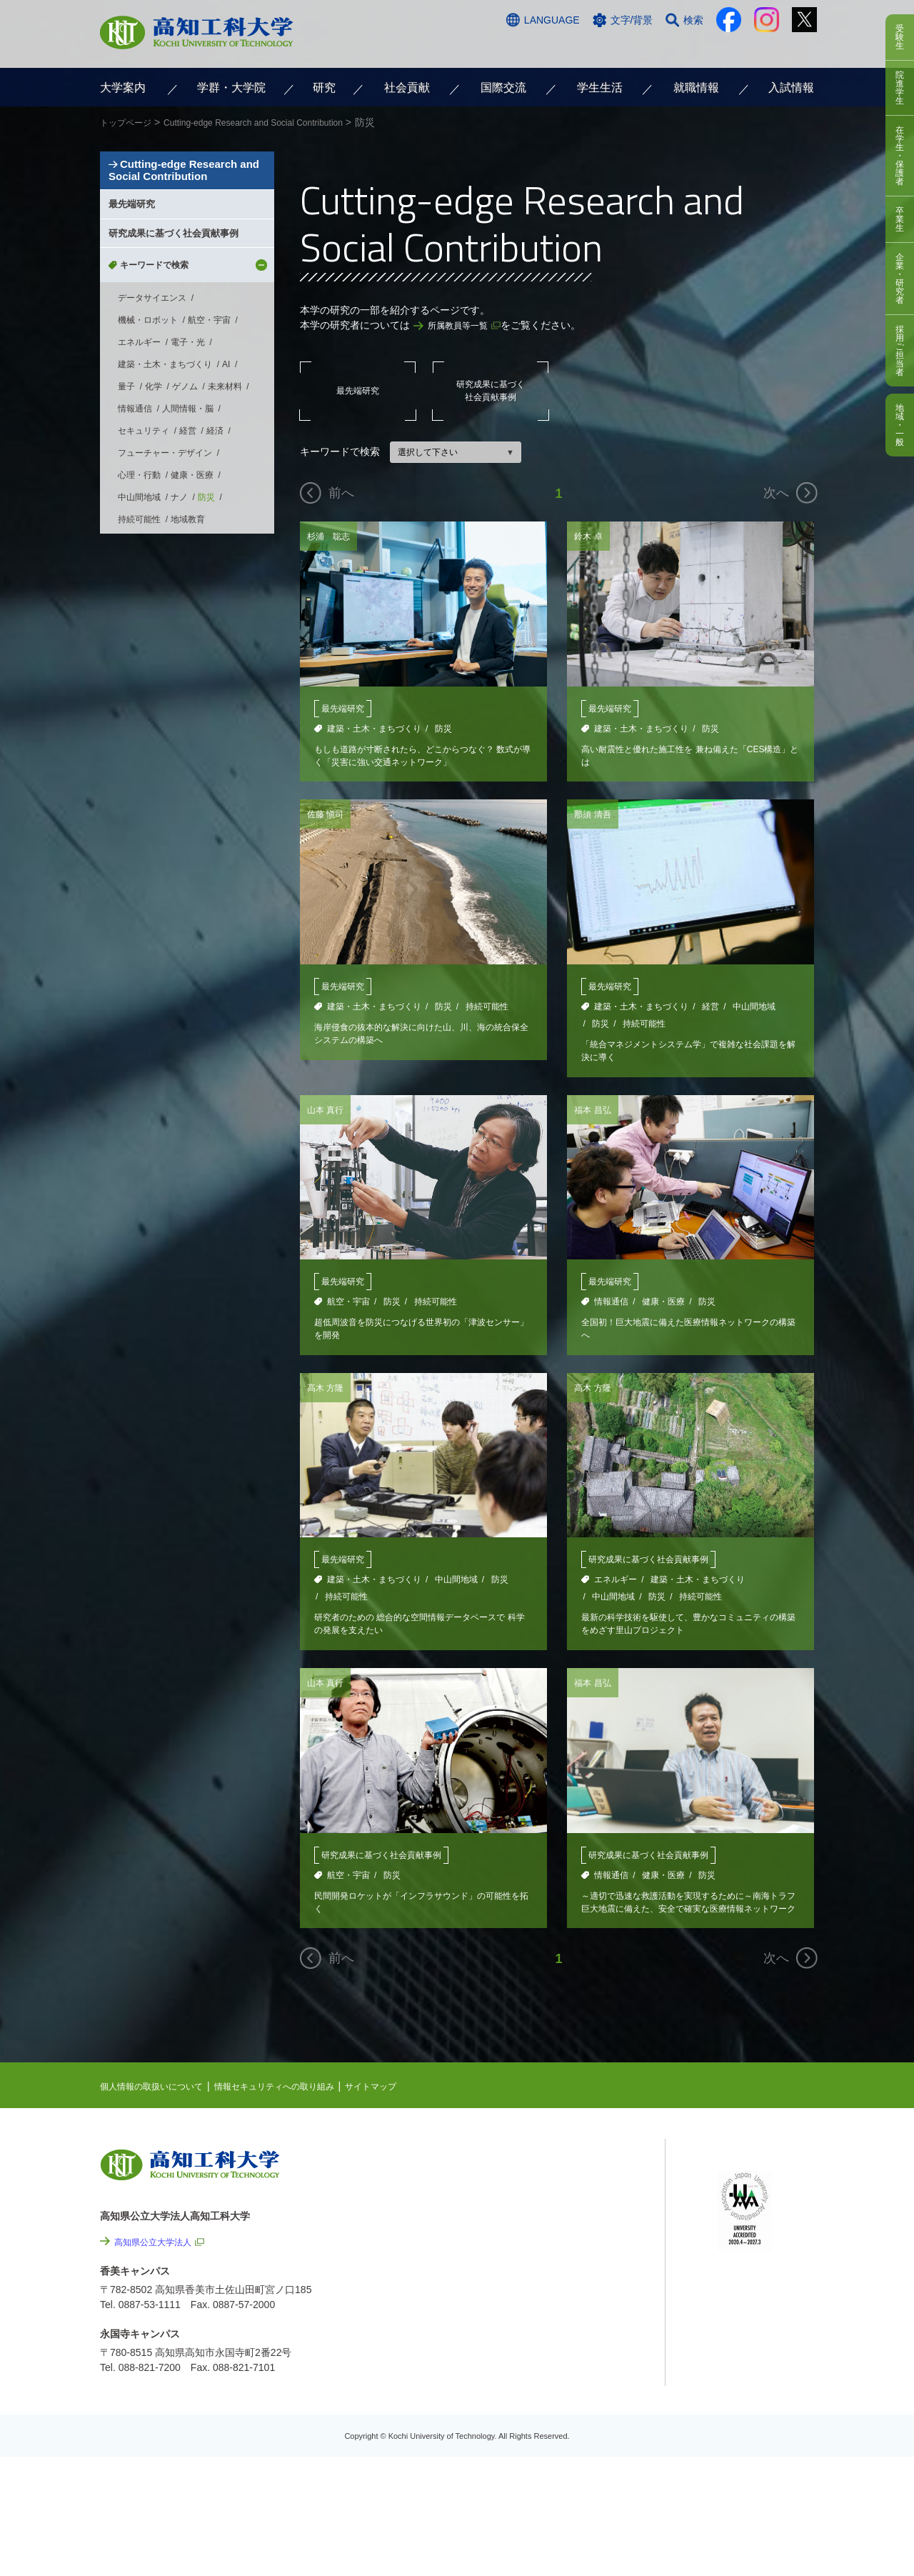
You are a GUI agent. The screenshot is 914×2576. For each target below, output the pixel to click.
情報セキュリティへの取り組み (301, 2106)
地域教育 (188, 631)
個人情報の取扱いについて (160, 2106)
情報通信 (611, 1310)
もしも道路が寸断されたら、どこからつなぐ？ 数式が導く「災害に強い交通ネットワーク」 (419, 757)
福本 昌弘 (595, 1117)
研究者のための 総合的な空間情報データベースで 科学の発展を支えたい (420, 1638)
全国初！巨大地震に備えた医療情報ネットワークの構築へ (686, 1339)
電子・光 (188, 454)
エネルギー (615, 1592)
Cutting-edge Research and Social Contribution (184, 208)
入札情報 (578, 2481)
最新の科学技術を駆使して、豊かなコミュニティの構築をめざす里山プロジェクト (686, 1638)
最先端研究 (358, 390)
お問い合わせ (605, 48)
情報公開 (578, 2365)
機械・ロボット (148, 432)
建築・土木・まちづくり (374, 729)
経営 (710, 1011)
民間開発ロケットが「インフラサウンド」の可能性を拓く (419, 1920)
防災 (443, 729)
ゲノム (185, 499)
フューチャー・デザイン (165, 565)
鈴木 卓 (590, 535)
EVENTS (557, 2206)
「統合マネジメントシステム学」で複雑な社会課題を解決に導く (686, 1057)
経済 (215, 543)
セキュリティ (143, 543)
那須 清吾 (595, 818)
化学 (153, 499)
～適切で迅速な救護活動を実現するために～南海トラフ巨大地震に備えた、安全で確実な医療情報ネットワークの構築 (686, 1921)
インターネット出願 (754, 48)
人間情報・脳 (188, 521)
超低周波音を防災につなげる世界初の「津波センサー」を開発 (419, 1339)
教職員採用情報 (593, 2442)
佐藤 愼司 (328, 818)
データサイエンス (152, 410)
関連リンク (562, 2251)
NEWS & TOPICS (576, 2184)
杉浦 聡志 (332, 535)
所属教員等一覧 (463, 325)
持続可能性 (487, 1011)
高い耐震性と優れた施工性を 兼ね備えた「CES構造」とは (688, 757)
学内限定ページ (753, 2244)
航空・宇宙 (348, 1310)
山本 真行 (328, 1117)
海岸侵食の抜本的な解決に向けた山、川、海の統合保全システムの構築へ (419, 1040)
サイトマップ (412, 2106)
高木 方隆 (328, 1399)
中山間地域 (754, 1011)
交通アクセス (527, 48)
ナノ (179, 609)
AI (226, 476)
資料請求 (673, 48)
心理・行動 (139, 587)
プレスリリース (593, 2404)
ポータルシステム (758, 2221)
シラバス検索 (748, 2199)
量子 (126, 499)
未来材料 (225, 499)
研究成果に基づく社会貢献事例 (491, 390)
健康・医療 (663, 1310)
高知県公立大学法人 (159, 2262)
